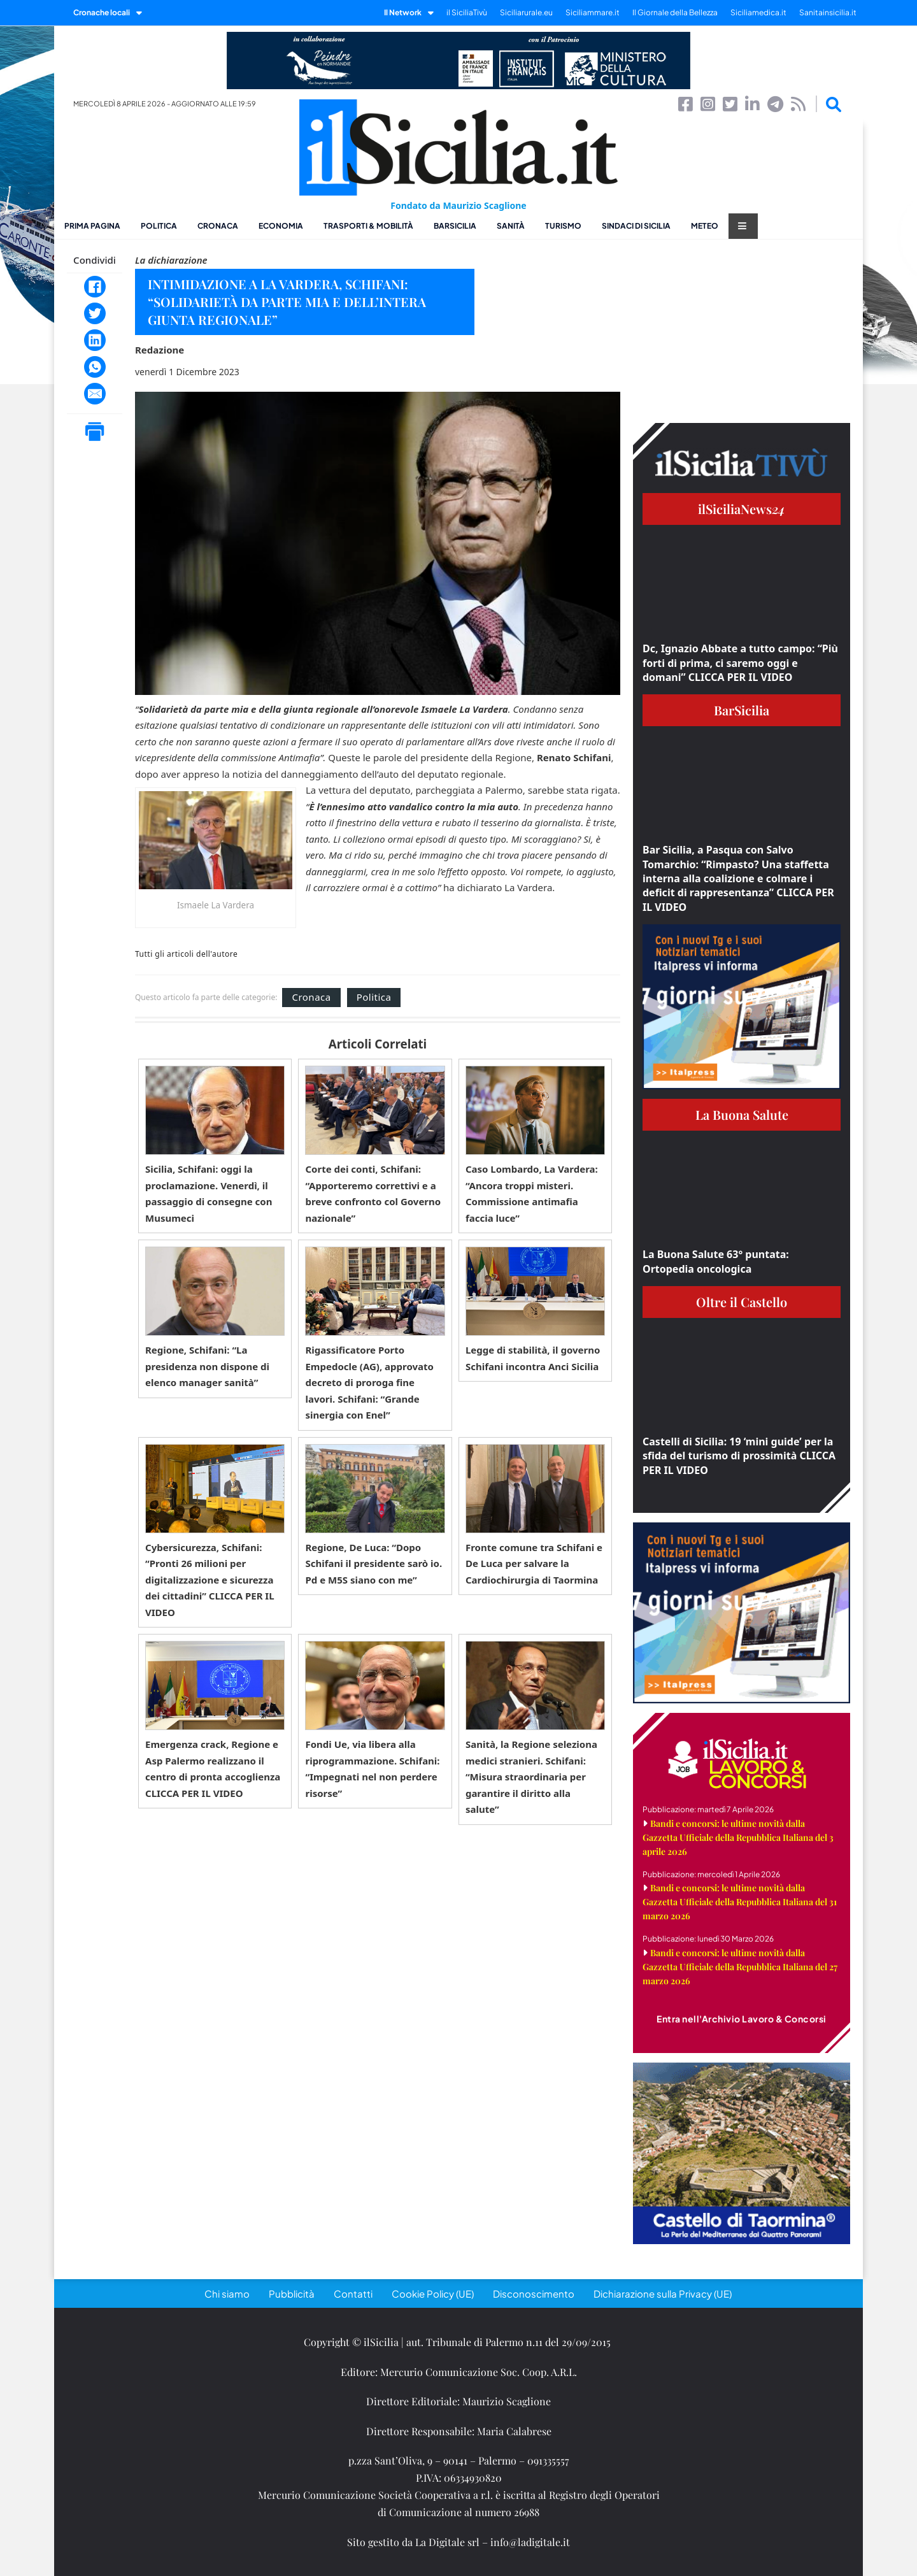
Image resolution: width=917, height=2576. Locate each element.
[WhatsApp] (95, 367)
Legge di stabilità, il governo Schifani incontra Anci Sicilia (533, 1358)
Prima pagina (92, 226)
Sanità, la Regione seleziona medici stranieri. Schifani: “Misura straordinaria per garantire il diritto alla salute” (531, 1776)
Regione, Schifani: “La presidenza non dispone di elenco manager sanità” (207, 1366)
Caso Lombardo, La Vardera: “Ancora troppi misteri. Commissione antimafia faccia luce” (532, 1193)
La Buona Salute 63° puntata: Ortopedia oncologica (716, 1261)
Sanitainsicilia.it (828, 12)
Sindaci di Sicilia (636, 226)
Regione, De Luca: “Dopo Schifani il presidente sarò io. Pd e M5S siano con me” (373, 1563)
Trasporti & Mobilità (368, 226)
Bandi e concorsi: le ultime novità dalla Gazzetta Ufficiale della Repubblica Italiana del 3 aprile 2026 (738, 1837)
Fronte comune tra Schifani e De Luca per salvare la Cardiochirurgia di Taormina (534, 1563)
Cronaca (217, 226)
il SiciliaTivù (466, 12)
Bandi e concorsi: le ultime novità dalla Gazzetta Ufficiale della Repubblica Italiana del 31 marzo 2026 (740, 1902)
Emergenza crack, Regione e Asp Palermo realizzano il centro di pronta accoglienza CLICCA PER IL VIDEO (212, 1769)
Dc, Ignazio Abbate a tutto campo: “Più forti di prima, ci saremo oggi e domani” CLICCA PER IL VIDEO (740, 662)
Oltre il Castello (741, 1301)
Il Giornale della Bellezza (675, 12)
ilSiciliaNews (741, 508)
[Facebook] (95, 286)
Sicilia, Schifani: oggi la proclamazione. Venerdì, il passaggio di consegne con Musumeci (208, 1193)
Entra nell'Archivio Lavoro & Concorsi (742, 2018)
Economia (281, 226)
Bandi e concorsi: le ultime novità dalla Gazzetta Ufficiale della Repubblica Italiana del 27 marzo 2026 (740, 1967)
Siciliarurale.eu (526, 12)
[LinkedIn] (95, 340)
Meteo (704, 226)
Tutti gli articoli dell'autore (186, 954)
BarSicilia (455, 226)
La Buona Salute (741, 1114)
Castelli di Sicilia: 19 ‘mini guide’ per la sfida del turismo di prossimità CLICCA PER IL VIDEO (739, 1456)
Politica (159, 226)
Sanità (511, 226)
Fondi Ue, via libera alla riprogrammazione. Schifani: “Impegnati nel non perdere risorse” (372, 1769)
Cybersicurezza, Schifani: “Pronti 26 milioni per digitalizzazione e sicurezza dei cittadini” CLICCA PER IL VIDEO (209, 1580)
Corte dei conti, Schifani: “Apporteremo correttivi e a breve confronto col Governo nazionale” (373, 1193)
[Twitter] (95, 313)
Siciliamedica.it (758, 12)
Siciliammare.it (592, 12)
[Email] (95, 393)
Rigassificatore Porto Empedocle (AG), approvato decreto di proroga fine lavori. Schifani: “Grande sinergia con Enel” (369, 1382)
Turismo (563, 226)
